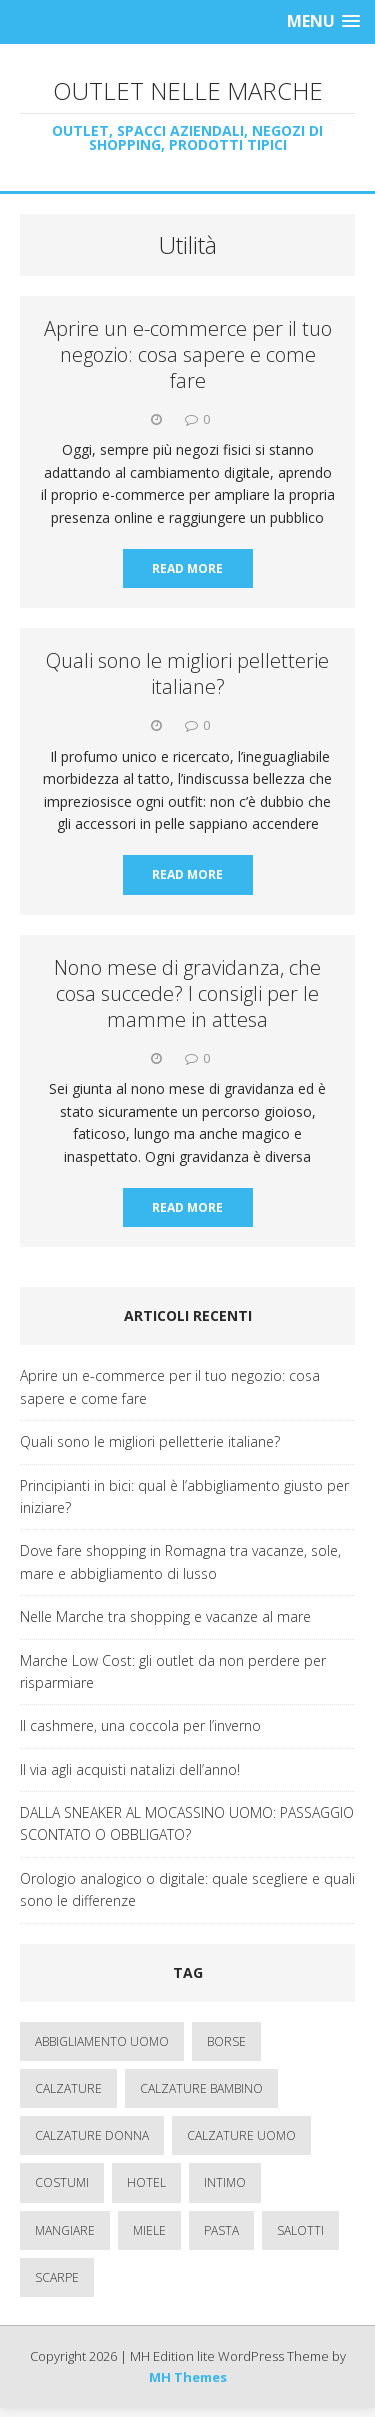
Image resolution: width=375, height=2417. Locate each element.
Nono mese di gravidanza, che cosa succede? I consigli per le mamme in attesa (187, 993)
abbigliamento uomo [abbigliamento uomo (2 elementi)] (102, 2041)
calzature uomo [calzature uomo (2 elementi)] (241, 2135)
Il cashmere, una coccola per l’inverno (140, 1725)
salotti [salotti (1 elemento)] (300, 2230)
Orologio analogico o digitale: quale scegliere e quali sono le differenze (187, 1889)
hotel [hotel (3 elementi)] (146, 2182)
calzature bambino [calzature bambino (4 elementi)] (201, 2088)
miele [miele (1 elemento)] (149, 2230)
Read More (187, 568)
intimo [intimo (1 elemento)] (225, 2182)
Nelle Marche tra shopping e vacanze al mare (165, 1616)
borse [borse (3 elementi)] (226, 2041)
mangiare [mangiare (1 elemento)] (65, 2230)
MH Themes (188, 2377)
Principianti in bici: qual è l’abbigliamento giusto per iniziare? (184, 1496)
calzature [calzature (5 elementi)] (68, 2088)
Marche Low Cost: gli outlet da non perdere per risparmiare (173, 1671)
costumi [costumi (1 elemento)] (62, 2182)
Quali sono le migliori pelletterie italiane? (187, 673)
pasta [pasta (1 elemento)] (221, 2230)
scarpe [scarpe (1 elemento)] (57, 2277)
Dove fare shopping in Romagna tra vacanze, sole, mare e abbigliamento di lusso (180, 1561)
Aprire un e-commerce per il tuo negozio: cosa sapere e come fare (188, 354)
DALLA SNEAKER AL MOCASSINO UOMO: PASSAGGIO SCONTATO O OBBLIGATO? (187, 1823)
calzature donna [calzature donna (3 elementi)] (92, 2135)
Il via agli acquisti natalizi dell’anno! (130, 1769)
